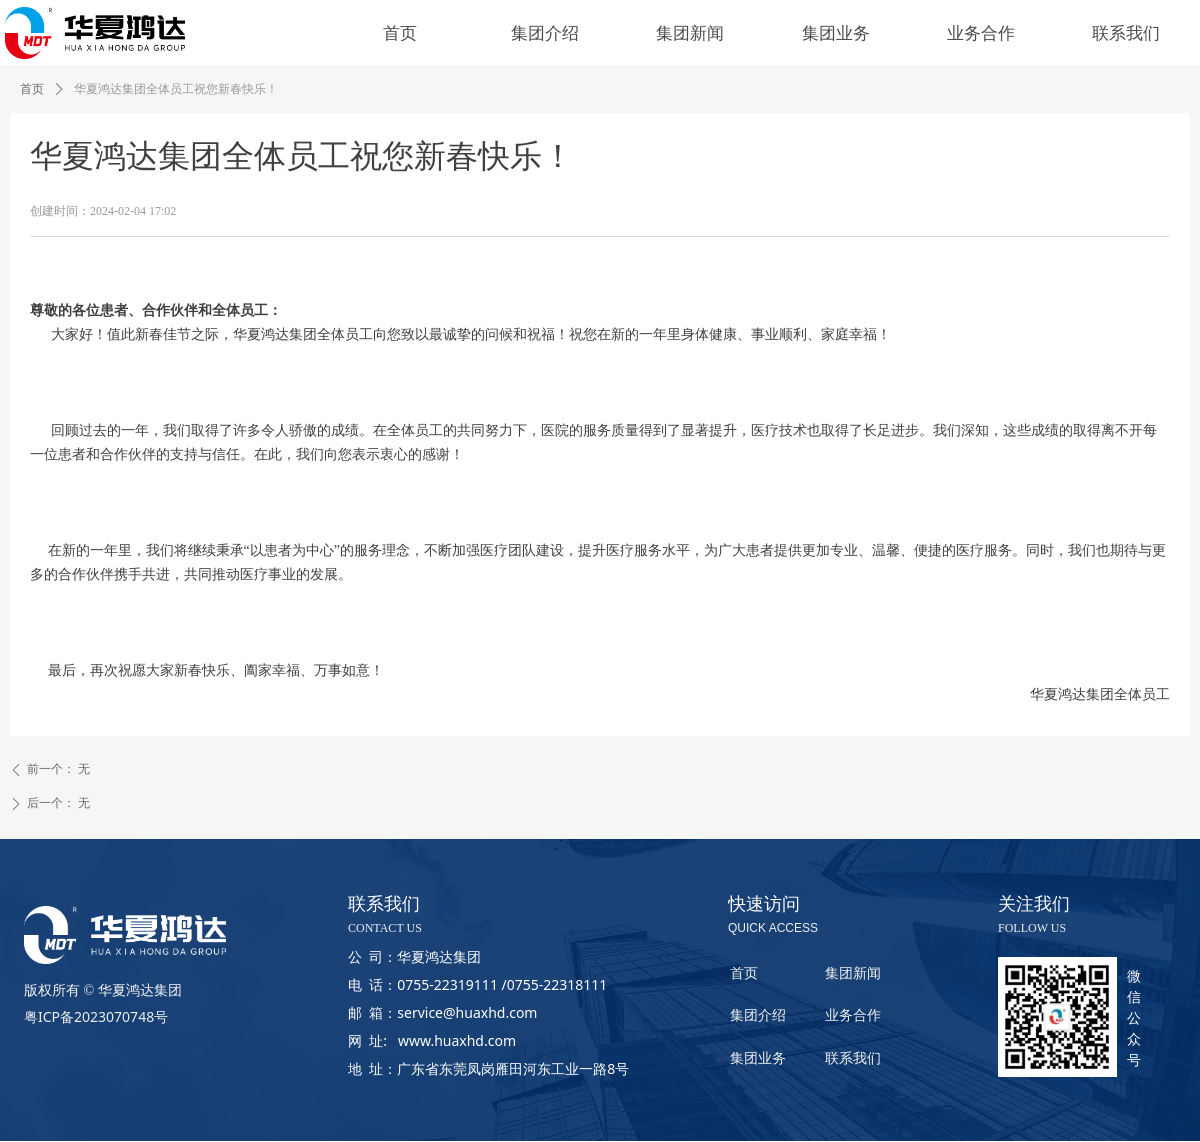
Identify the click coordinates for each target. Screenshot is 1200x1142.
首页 (32, 89)
